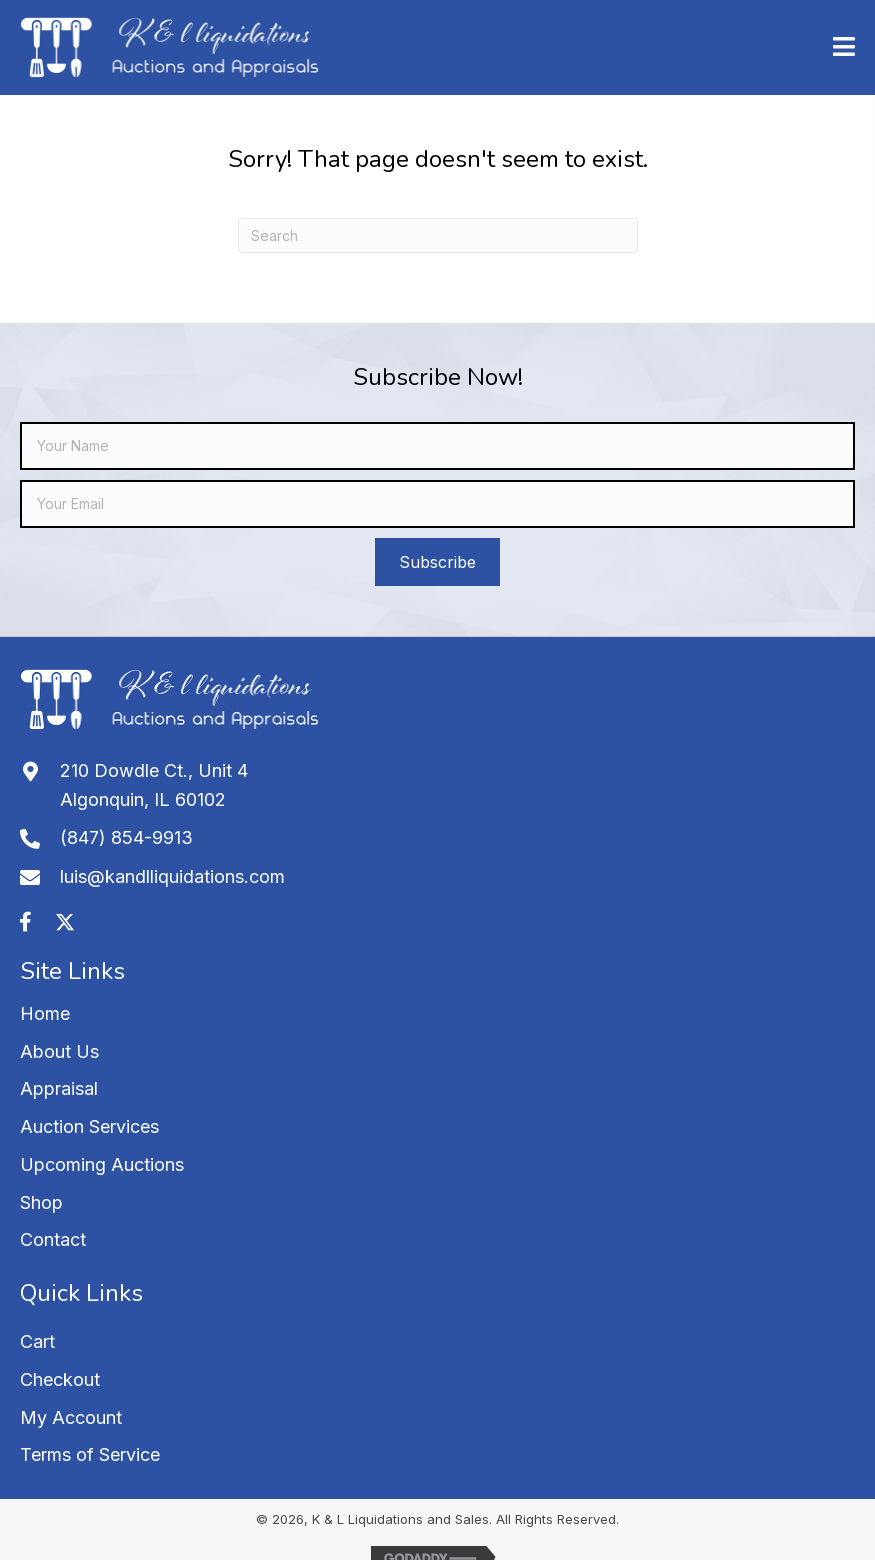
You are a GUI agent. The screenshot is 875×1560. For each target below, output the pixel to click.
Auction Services (89, 1126)
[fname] (437, 446)
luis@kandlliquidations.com (172, 876)
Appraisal (59, 1088)
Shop (41, 1202)
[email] (437, 504)
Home (45, 1013)
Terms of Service (90, 1454)
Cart (37, 1341)
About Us (59, 1051)
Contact (53, 1239)
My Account (71, 1417)
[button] (437, 562)
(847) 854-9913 (126, 837)
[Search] (438, 235)
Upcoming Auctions (102, 1164)
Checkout (60, 1379)
